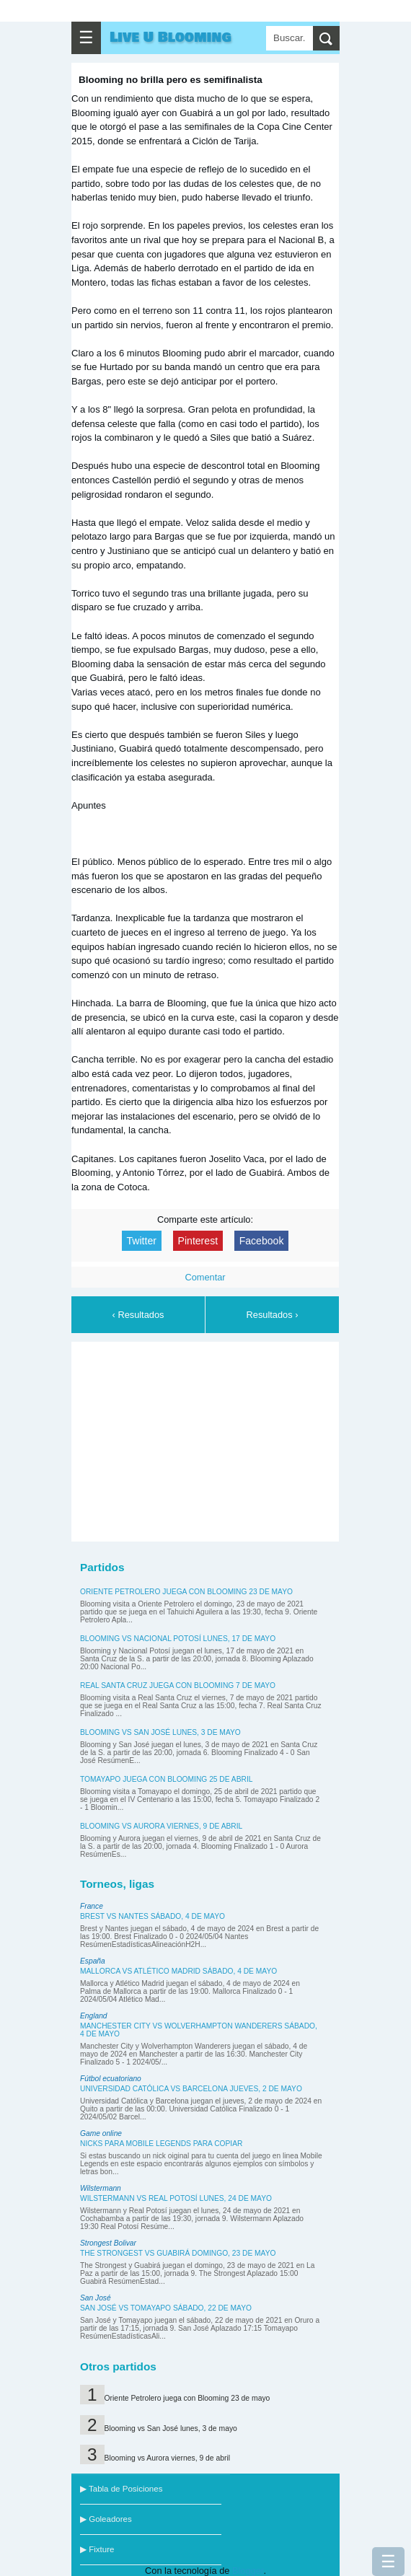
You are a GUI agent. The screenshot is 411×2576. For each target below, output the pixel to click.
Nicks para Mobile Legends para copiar (161, 2144)
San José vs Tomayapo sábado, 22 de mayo (166, 2308)
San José (95, 2298)
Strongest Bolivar (108, 2243)
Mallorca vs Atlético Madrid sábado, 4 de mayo (178, 1971)
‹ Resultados (138, 1314)
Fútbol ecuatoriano (110, 2079)
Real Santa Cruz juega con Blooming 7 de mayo (177, 1685)
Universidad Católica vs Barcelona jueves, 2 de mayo (191, 2089)
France (91, 1906)
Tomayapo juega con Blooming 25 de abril (166, 1779)
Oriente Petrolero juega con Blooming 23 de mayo (186, 1592)
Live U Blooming (170, 37)
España (92, 1961)
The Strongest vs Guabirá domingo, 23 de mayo (177, 2253)
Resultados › (273, 1314)
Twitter (141, 1241)
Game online (101, 2133)
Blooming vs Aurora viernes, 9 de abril (161, 1826)
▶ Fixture (97, 2549)
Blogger (247, 2570)
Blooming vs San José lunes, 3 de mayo (160, 1732)
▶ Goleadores (106, 2519)
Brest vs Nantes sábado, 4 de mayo (152, 1916)
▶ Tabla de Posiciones (121, 2488)
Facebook (261, 1241)
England (93, 2016)
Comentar (205, 1277)
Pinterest (198, 1241)
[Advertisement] (205, 1439)
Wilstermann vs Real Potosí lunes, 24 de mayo (176, 2198)
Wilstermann (100, 2188)
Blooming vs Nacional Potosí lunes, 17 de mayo (177, 1639)
